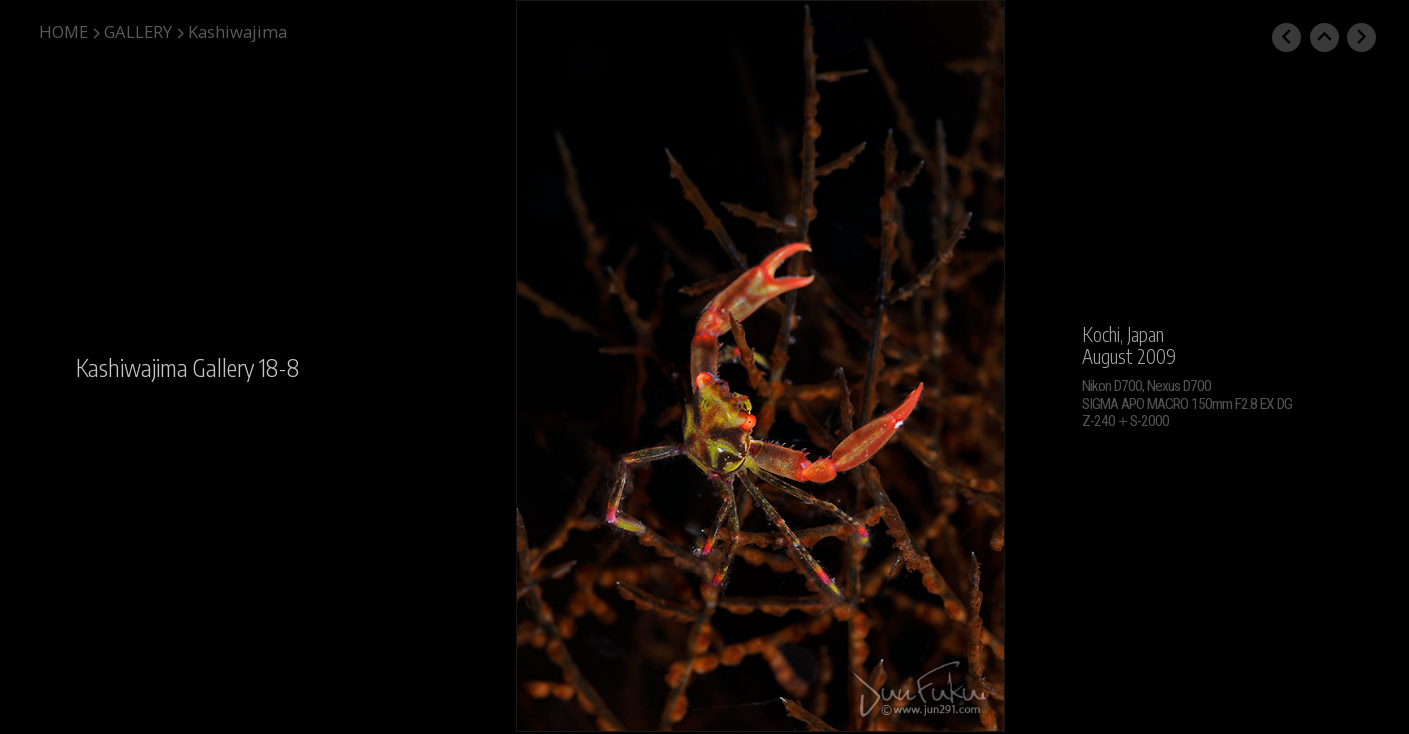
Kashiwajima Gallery (165, 367)
